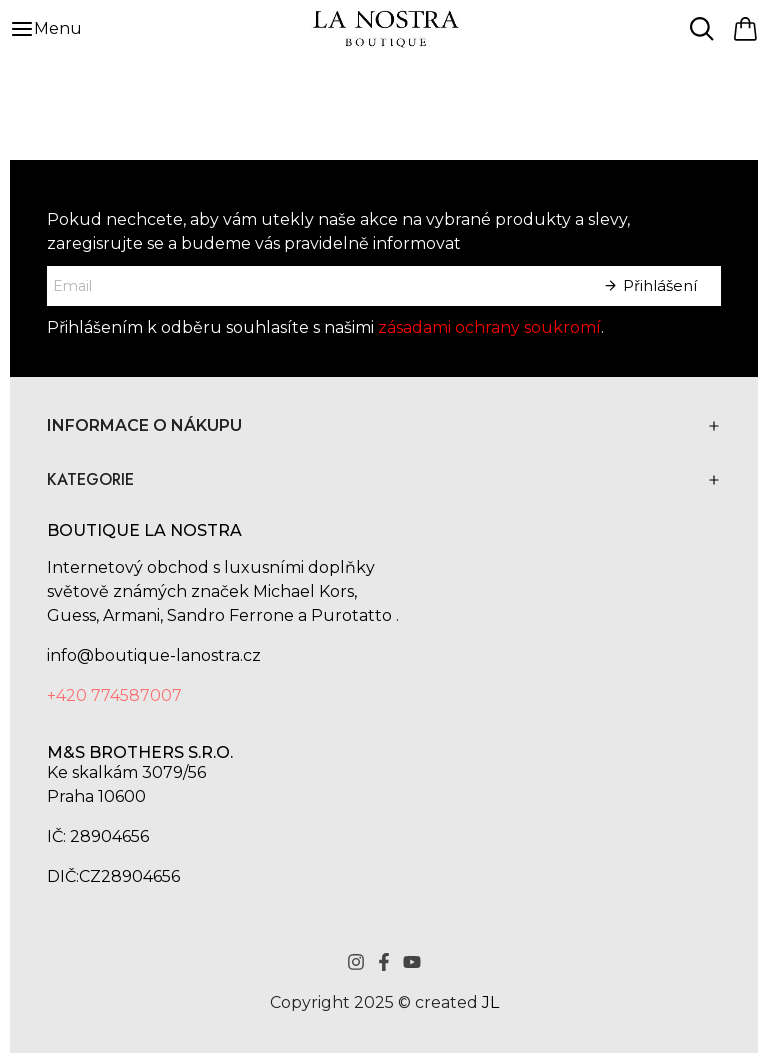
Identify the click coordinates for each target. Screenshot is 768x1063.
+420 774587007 (114, 695)
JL (490, 1002)
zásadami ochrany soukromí (489, 327)
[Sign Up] (650, 286)
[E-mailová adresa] (312, 286)
